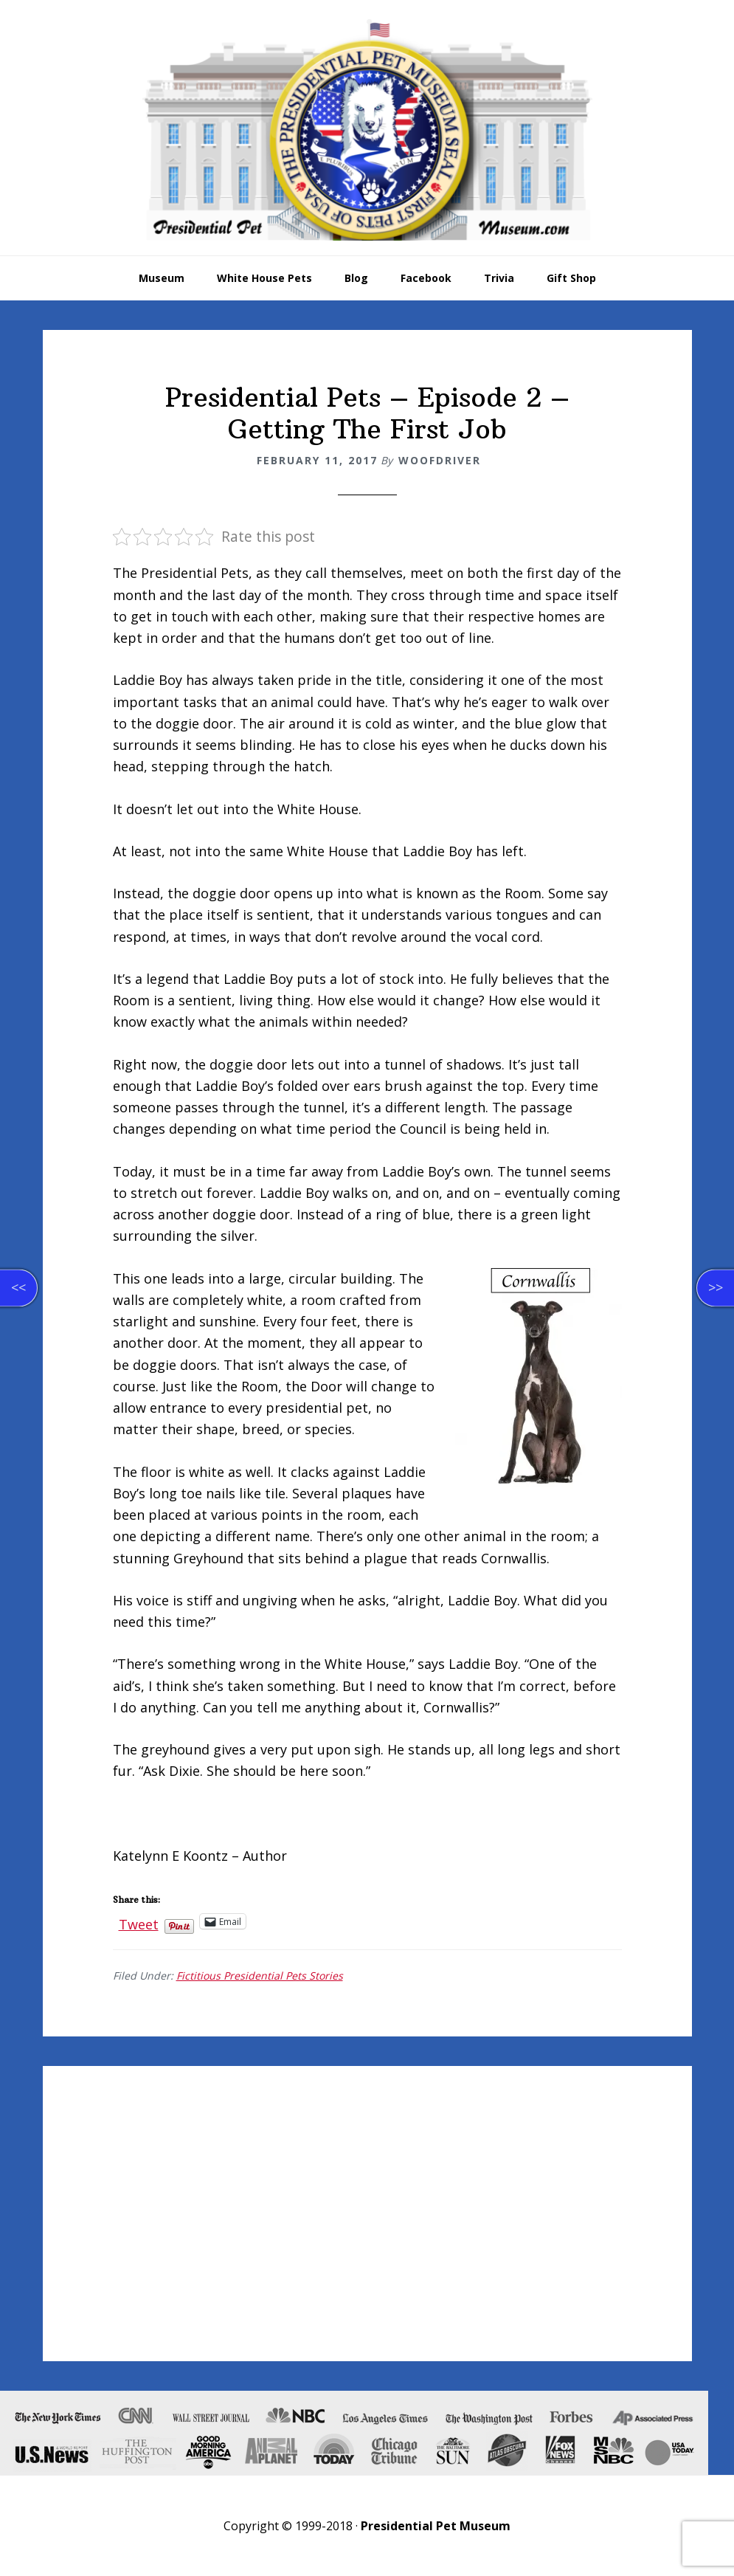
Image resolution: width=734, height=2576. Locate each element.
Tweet (139, 1921)
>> (715, 1287)
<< (18, 1287)
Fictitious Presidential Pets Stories (259, 1976)
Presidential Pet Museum (367, 130)
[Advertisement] (367, 2213)
